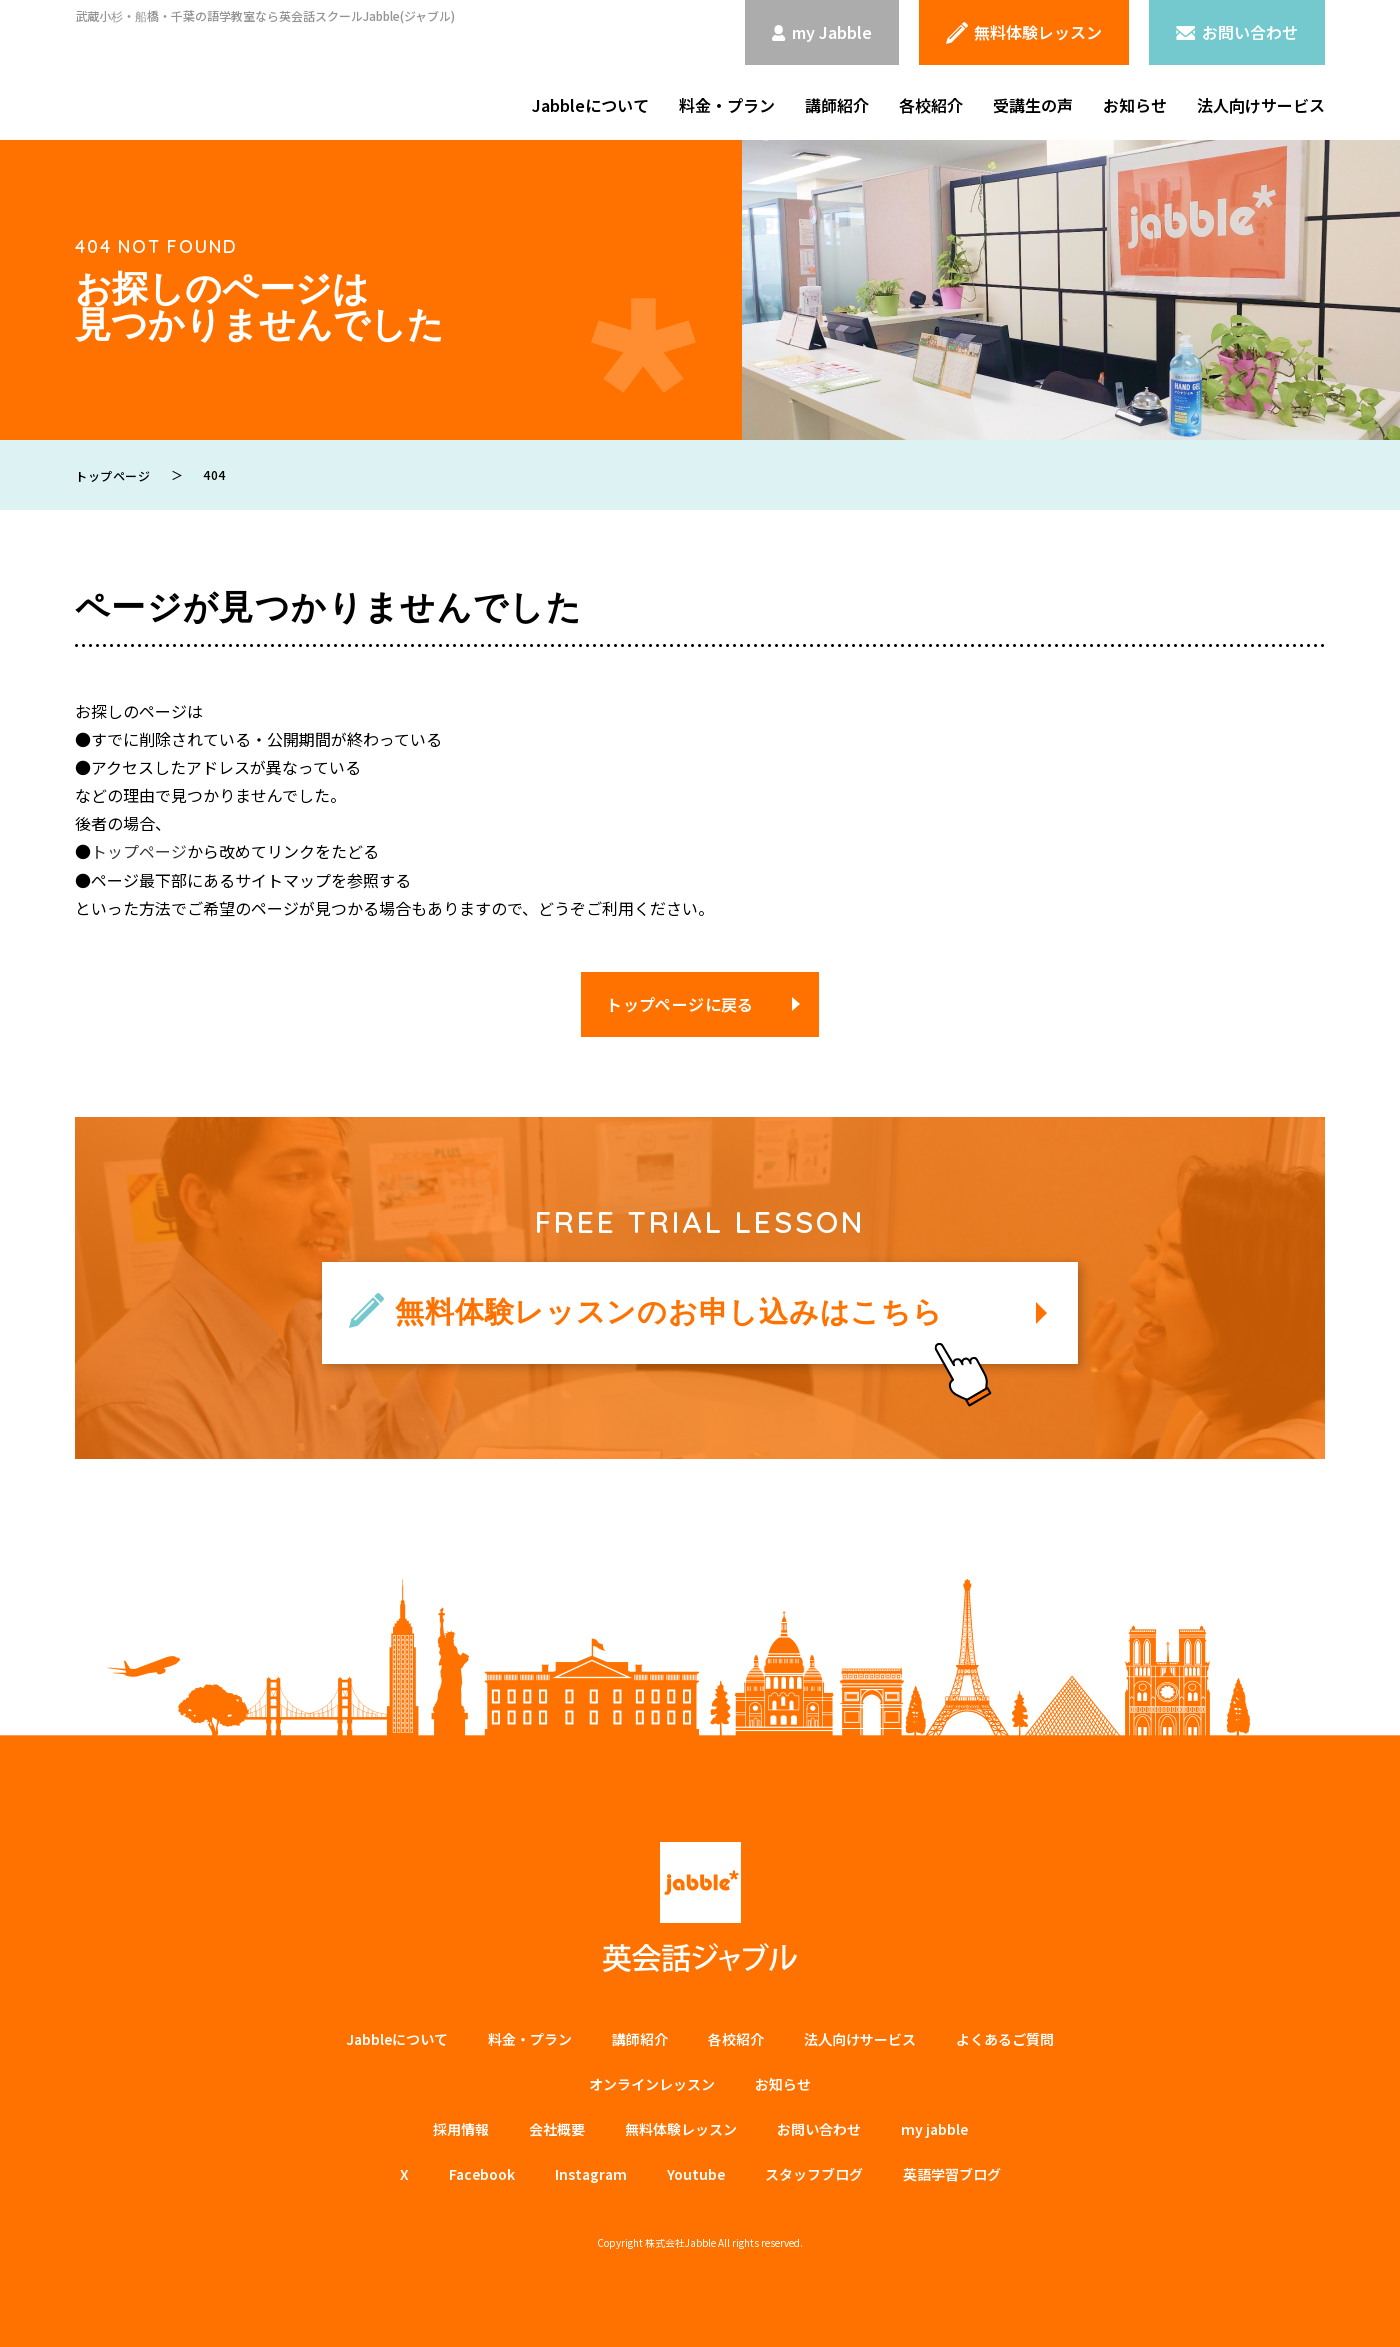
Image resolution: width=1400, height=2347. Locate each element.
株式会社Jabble (680, 2241)
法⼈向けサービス (860, 2038)
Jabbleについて (590, 105)
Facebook (482, 2173)
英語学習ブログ (952, 2173)
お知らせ (1135, 105)
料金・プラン (727, 105)
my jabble (934, 2128)
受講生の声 (1033, 105)
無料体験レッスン (681, 2128)
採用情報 (461, 2128)
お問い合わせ (819, 2128)
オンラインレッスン (652, 2083)
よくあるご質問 (1005, 2038)
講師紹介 (837, 105)
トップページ (139, 851)
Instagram (591, 2173)
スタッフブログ (814, 2173)
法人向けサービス (1261, 105)
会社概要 (557, 2128)
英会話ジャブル (700, 1906)
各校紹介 (931, 105)
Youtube (696, 2173)
